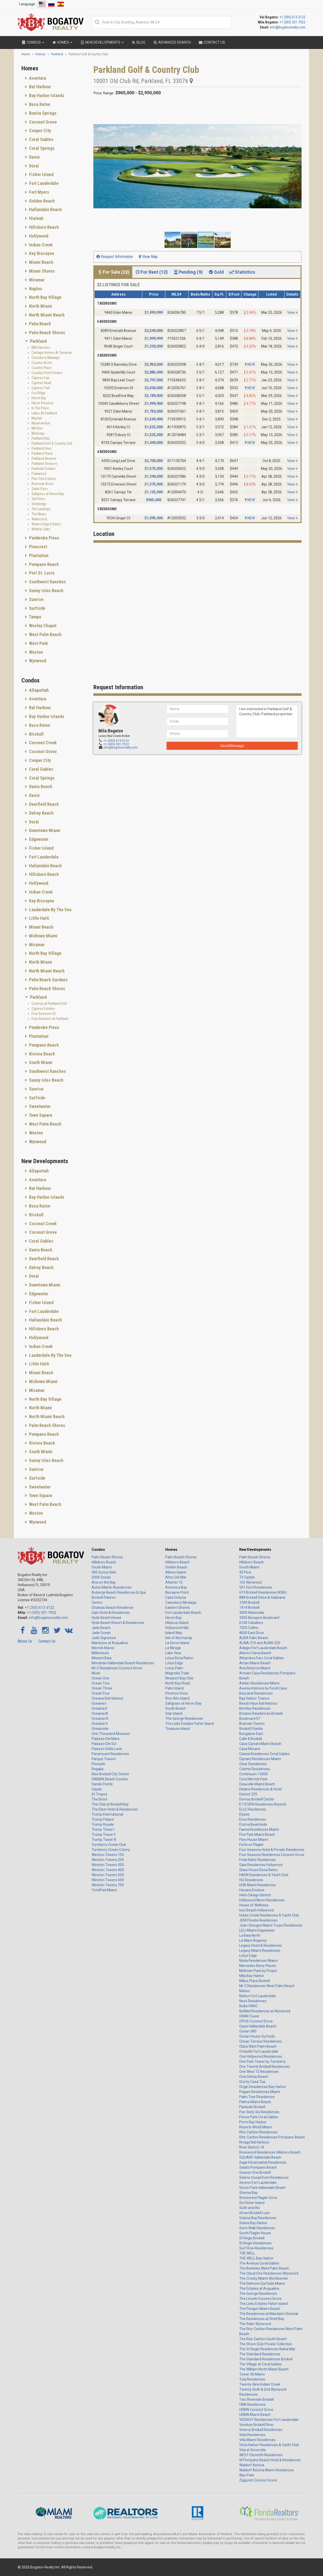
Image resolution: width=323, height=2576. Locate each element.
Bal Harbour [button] (39, 86)
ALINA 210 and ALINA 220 (259, 1643)
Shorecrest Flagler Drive (258, 2198)
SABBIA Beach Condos (110, 1779)
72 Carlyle (247, 1577)
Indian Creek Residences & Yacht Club (269, 1915)
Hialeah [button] (35, 218)
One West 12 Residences (259, 2072)
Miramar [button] (36, 279)
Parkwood (39, 474)
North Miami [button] (40, 306)
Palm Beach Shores (107, 1557)
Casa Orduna (175, 1597)
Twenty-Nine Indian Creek (259, 2384)
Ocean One (100, 1678)
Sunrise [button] (35, 599)
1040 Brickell (249, 1602)
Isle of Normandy (178, 1638)
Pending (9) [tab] (188, 272)
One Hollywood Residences (260, 2056)
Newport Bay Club (179, 1678)
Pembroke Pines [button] (43, 537)
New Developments (255, 1550)
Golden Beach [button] (41, 201)
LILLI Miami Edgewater (257, 1930)
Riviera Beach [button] (41, 1053)
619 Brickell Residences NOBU (263, 1592)
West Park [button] (38, 643)
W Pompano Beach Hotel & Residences (270, 2460)
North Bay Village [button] (44, 297)
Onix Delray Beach (253, 2077)
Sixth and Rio (249, 2208)
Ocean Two (101, 1683)
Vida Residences (252, 2435)
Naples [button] (35, 288)
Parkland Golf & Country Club (52, 443)
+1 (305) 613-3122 (292, 17)
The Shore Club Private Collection (265, 2344)
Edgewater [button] (38, 839)
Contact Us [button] (211, 42)
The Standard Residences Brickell (265, 2359)
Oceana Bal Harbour (107, 1698)
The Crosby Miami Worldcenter (263, 2278)
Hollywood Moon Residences (262, 1900)
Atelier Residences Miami (259, 1683)
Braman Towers (252, 1724)
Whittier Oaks (41, 529)
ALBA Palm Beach (253, 1638)
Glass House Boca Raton (258, 1870)
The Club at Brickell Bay (110, 1804)
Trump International (107, 1814)
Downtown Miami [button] (44, 830)
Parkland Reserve (44, 458)
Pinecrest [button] (37, 546)
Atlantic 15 (173, 1582)
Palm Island (174, 1688)
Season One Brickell (255, 2172)
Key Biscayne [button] (41, 253)
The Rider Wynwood (255, 2324)
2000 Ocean (101, 1577)
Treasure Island (177, 1729)
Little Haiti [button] (38, 918)
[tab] (53, 78)
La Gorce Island (177, 1643)
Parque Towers (104, 1759)
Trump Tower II (103, 1835)
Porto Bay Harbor (252, 2122)
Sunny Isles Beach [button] (45, 590)
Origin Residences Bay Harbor (262, 2087)
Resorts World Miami (255, 2127)
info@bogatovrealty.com (287, 27)
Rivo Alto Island (177, 1698)
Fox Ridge (38, 393)
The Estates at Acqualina (259, 2288)
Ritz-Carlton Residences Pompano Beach (272, 2137)
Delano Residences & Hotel (260, 1789)
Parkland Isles (41, 448)
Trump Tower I (103, 1829)
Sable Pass (40, 489)
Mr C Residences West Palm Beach (266, 1986)
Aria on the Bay (104, 1582)
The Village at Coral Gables (260, 2364)
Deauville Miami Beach (257, 1784)
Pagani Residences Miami (259, 2092)
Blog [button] (138, 42)
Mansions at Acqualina (110, 1643)
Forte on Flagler (251, 1845)
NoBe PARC (248, 2006)
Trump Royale (103, 1824)
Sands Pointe (102, 1784)
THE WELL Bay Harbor (256, 2258)
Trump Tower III (104, 1840)
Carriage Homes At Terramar (52, 353)
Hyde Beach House (106, 1618)
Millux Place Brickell (254, 1981)
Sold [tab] (216, 272)
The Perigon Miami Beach (259, 2309)
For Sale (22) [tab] (113, 272)
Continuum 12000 (253, 1774)
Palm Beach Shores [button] (46, 332)
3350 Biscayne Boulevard (259, 1618)
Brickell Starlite (251, 1729)
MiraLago (38, 433)
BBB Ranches (41, 348)
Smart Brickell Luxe (254, 2213)
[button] (297, 106)
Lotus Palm (174, 1668)
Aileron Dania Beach (255, 1653)
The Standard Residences (259, 2354)
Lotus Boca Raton (179, 1658)
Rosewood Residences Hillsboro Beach (270, 2152)
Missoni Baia (102, 1658)
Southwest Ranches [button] (47, 581)
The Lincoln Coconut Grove (260, 2299)
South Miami (102, 1567)
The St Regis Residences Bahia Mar (267, 2349)
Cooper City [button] (39, 130)
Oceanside (100, 1729)
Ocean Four (101, 1693)
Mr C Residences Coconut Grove (117, 1668)
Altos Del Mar (175, 1577)
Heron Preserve (42, 403)
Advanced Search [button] (172, 42)
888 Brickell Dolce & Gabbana (262, 1597)
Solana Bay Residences (257, 2218)
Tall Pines (38, 499)
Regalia (97, 1769)
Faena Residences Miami (259, 1829)
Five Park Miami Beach (257, 1835)
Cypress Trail (41, 388)
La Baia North (249, 1935)
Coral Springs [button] (41, 148)
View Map (148, 256)
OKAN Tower (249, 2016)
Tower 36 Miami (252, 2374)
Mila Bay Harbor (251, 1976)
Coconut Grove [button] (42, 122)
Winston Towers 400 (108, 1870)
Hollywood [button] (38, 236)
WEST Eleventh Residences (261, 2455)
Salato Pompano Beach (258, 2167)
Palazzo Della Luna (107, 1749)
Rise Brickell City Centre (110, 1774)
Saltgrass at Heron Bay (48, 494)
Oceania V (100, 1724)
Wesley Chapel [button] (42, 625)
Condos (98, 1550)
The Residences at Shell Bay (261, 2319)
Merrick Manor (103, 1648)
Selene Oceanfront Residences (264, 2178)
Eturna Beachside (253, 1824)
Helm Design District (255, 1895)
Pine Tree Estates (44, 479)
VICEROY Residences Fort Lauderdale (269, 2420)
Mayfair (37, 418)
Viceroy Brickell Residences (260, 2430)
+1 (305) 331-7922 (292, 22)
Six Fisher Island (251, 2203)
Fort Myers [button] (38, 192)
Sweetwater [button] (39, 1106)
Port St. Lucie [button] (41, 573)
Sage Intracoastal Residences (262, 2162)
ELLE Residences (252, 1809)
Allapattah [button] (38, 690)
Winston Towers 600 (108, 1880)
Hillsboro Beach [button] (43, 227)
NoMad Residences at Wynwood (264, 2011)
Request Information (114, 256)
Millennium (100, 1653)
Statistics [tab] (242, 272)
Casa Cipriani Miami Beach (260, 1744)
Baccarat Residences (256, 1693)
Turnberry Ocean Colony (111, 1850)
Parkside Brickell (252, 2107)
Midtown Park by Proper (258, 1971)
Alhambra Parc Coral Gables (261, 1658)
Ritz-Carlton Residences (258, 2132)
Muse (96, 1673)
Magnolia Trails (177, 1673)
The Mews (39, 514)
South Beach (175, 1708)
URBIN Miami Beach (255, 2415)
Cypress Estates (43, 1009)
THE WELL (247, 2253)
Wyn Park (246, 2475)
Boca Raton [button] (39, 104)
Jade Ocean (101, 1633)
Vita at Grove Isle (252, 2450)
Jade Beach (101, 1628)
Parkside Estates (44, 469)
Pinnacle (98, 1764)
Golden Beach (176, 1567)
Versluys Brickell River (256, 2425)
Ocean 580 (247, 2031)
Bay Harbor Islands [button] (46, 95)
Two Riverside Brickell (256, 2399)
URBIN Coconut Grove (256, 2410)
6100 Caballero (251, 1623)
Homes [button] (62, 42)
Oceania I (99, 1703)
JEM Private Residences (258, 1920)
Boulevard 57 (249, 1718)
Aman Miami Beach (255, 1663)
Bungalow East (251, 1734)
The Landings (41, 509)
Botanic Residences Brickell (261, 1713)
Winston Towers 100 (108, 1855)
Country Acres (42, 363)
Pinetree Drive (176, 1693)
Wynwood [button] (37, 660)
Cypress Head (41, 383)
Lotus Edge (174, 1663)
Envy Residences (252, 1819)
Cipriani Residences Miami (260, 1759)
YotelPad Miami (104, 1890)
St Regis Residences (255, 2243)
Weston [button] (35, 652)
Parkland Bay (41, 438)
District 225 (248, 1794)
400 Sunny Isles (104, 1572)
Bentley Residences (255, 1708)
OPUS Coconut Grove (256, 2021)
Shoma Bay (248, 2193)
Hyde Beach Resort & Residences (118, 1623)
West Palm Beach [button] (44, 634)
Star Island (173, 1713)
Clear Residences (253, 1764)
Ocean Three (102, 1688)
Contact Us (47, 1641)
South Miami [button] (40, 1062)
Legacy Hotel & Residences (260, 1945)
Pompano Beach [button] (43, 564)
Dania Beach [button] (40, 786)
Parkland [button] (38, 341)
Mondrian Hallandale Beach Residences (123, 1663)
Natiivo (244, 1991)
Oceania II (99, 1708)
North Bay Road (177, 1683)
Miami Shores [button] (41, 271)
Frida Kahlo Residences (257, 1860)
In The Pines (40, 408)
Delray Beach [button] (40, 813)
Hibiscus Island (177, 1623)
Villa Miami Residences (257, 2440)
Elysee (244, 1814)
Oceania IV (100, 1718)
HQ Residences (251, 1880)
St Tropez (99, 1794)
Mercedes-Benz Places (257, 1966)
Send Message (232, 746)
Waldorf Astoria (251, 2465)
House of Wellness (253, 1905)
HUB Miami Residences (257, 1885)
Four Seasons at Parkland (50, 1019)
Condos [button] (32, 42)
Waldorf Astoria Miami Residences (266, 2470)
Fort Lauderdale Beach (183, 1613)
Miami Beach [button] (40, 262)
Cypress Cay (40, 378)
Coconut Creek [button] (42, 742)
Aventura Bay (176, 1587)
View (292, 312)
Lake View (173, 1653)
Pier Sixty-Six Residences (259, 2112)
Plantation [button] (38, 555)
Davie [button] (34, 157)
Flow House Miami (253, 1840)
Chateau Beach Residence (112, 1608)
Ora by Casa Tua (252, 2082)
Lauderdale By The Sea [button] (49, 909)
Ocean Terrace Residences (260, 2041)
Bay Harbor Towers (254, 1698)
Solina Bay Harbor (253, 2223)
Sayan (97, 1789)
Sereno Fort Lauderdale (258, 2183)
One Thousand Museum (111, 1734)
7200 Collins (248, 1628)
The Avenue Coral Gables (259, 2263)
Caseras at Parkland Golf (49, 1003)
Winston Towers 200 (108, 1860)
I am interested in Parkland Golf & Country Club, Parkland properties (267, 721)
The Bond (99, 1799)
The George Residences (184, 1718)
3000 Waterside (251, 1613)
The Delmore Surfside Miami (262, 2283)
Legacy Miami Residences (259, 1951)
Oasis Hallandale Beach (257, 2026)
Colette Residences (254, 1769)
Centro (97, 1602)
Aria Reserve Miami (254, 1668)
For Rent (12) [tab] (151, 272)
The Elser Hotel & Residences (115, 1809)
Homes (171, 1550)
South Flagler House (255, 2233)
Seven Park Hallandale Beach (262, 2188)
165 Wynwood (250, 1582)
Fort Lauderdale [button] (43, 183)
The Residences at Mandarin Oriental (268, 2314)
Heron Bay (39, 398)
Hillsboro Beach (104, 1562)
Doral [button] (33, 165)
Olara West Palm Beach (258, 2046)
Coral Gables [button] (40, 139)
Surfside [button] (36, 608)
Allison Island (175, 1572)
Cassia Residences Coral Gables (264, 1754)
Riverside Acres (43, 484)
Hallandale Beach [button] (45, 209)
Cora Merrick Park (253, 1779)
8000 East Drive (251, 1633)
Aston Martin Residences (111, 1587)
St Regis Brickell (251, 2238)
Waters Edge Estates (46, 524)
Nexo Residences (252, 2001)
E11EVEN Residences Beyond (262, 1804)
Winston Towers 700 (108, 1885)
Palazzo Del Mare (106, 1739)
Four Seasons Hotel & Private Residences (271, 1850)
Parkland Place (42, 453)
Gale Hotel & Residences (111, 1613)
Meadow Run (41, 423)
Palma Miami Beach (255, 2102)
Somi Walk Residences (257, 2228)
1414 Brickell (249, 1608)
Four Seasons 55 (44, 1014)
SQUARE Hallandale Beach (260, 2157)
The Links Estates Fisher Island (189, 1724)
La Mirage (173, 1648)
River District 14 (251, 2147)
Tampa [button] (34, 616)
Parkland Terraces (44, 464)
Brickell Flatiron (104, 1597)
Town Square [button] (40, 1115)
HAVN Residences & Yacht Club (263, 1875)
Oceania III (100, 1713)
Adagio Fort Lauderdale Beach (263, 1648)
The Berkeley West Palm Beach (264, 2268)
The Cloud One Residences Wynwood (268, 2273)
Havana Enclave (251, 1890)
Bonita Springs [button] (42, 113)
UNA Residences (252, 2404)
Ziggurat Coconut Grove (258, 2480)
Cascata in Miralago (46, 358)
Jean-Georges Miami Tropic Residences (270, 1925)
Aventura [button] (37, 78)
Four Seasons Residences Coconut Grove (271, 1855)
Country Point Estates (47, 373)
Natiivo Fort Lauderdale (257, 1996)
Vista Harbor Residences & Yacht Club (269, 2445)
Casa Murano (249, 1749)
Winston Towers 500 (108, 1875)
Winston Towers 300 (108, 1865)
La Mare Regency (253, 1940)
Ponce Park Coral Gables (258, 2117)
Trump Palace (103, 1819)
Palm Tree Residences (257, 2097)
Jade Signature (104, 1638)
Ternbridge (39, 504)
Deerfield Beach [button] (43, 804)
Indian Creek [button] (40, 244)
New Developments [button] (102, 42)
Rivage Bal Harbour (254, 2142)
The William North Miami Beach (264, 2369)
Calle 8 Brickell (250, 1739)
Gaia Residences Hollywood (261, 1865)
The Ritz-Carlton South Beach (263, 2339)
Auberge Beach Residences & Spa (119, 1592)
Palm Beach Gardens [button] (48, 979)
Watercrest (39, 519)
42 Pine (245, 1572)
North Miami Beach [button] (46, 315)
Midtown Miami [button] (43, 935)
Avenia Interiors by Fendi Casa (263, 1688)
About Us (25, 1641)
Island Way (173, 1633)
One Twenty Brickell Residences (264, 2067)
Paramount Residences (110, 1754)
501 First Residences (255, 1587)
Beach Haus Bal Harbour (258, 1703)
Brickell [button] (36, 734)
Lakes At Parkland (44, 413)
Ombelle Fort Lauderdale (258, 2051)
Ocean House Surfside (257, 2036)
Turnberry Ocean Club (109, 1845)
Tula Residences (252, 2379)
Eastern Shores (177, 1608)
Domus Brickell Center (256, 1799)
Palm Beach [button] (39, 323)
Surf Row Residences (256, 2248)
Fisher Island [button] (40, 174)
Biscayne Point (177, 1592)
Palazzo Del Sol (104, 1744)
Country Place (41, 368)
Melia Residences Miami (258, 1961)
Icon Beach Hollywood (256, 1910)
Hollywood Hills (177, 1628)
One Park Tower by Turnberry (262, 2061)
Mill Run (37, 428)
